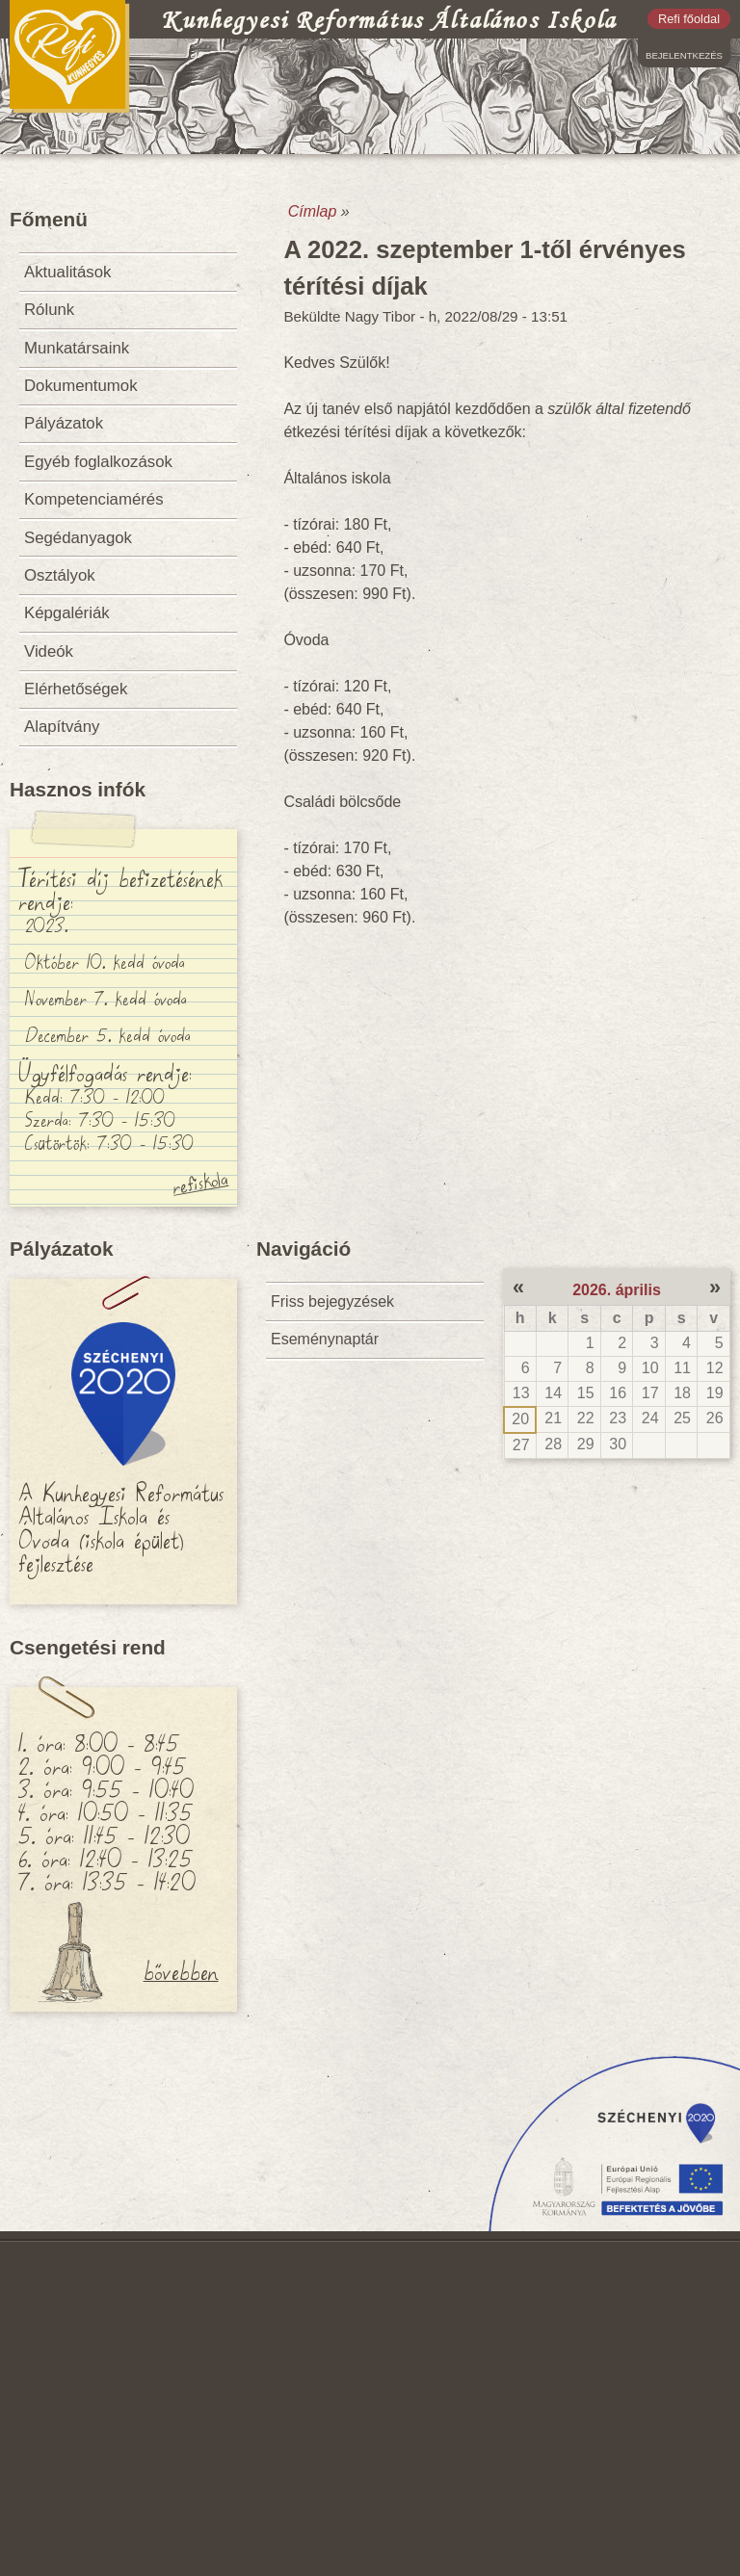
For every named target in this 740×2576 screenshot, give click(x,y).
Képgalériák (67, 613)
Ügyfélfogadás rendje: (105, 1071)
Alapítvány (61, 726)
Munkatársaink (76, 348)
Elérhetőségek (75, 689)
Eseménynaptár (325, 1339)
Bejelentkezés (684, 55)
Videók (48, 651)
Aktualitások (67, 272)
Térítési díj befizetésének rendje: (120, 889)
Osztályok (59, 575)
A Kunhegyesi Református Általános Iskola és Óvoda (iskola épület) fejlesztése (121, 1526)
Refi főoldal (689, 19)
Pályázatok (63, 423)
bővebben (181, 1970)
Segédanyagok (78, 538)
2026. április (616, 1290)
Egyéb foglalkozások (98, 462)
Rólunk (49, 309)
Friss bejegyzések (332, 1301)
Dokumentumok (81, 386)
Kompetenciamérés (94, 499)
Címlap (312, 211)
